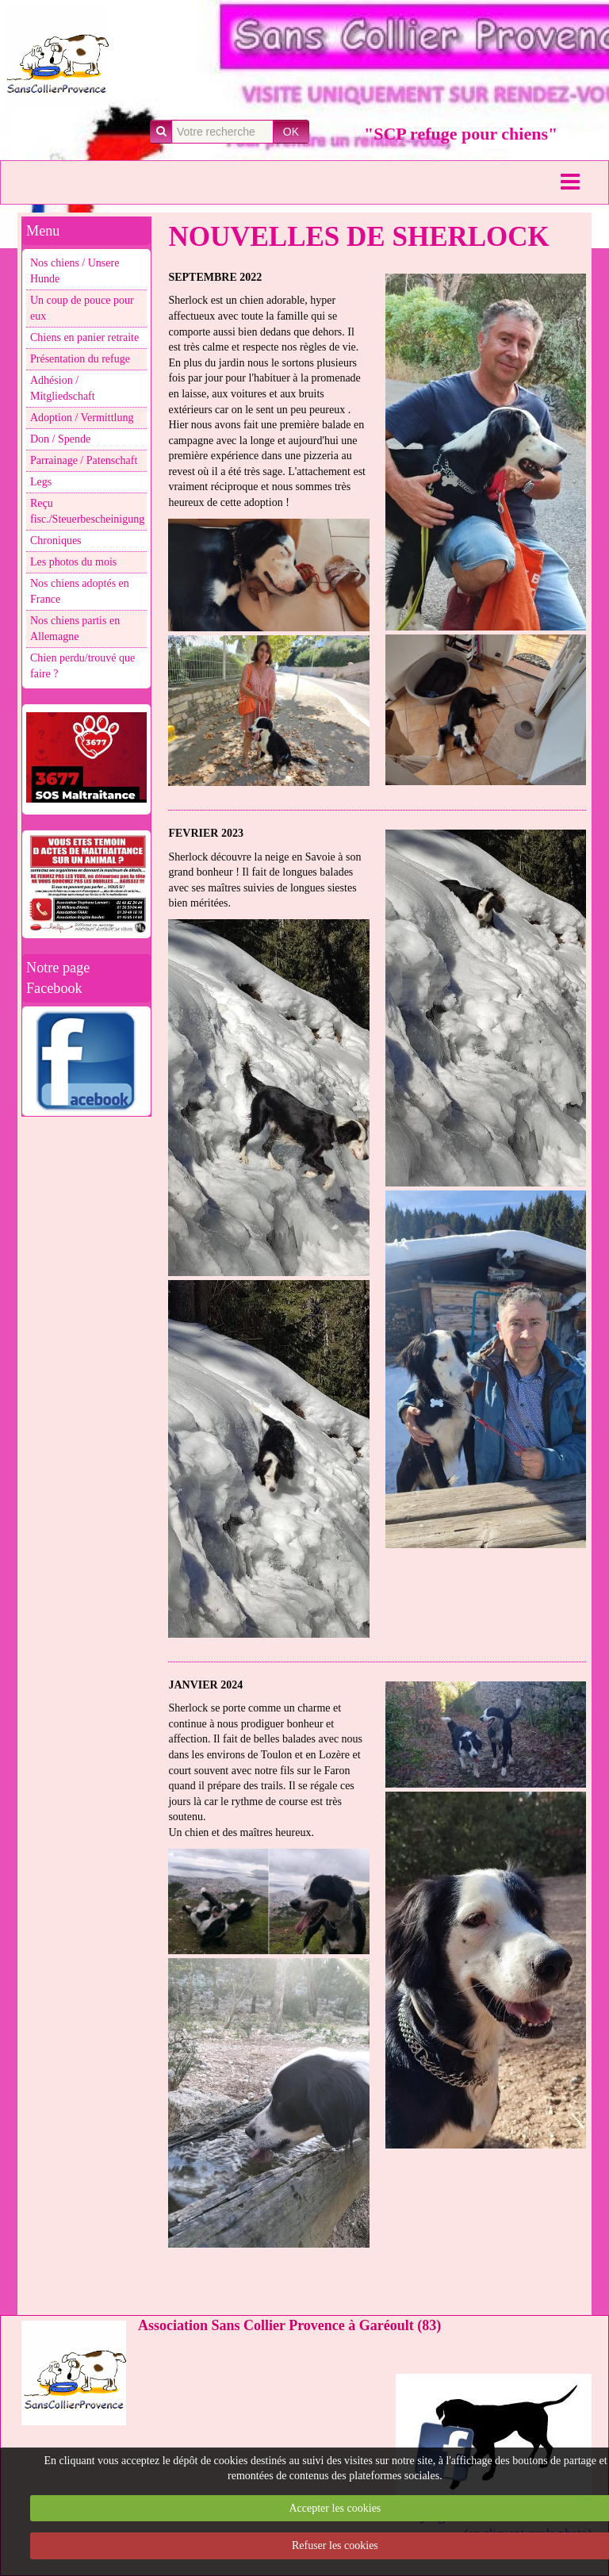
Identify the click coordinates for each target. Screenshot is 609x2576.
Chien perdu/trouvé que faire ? (82, 666)
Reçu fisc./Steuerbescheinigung (87, 511)
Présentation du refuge (80, 359)
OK (291, 131)
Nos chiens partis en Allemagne (75, 628)
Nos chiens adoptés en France (79, 591)
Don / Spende (60, 439)
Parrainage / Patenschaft (83, 460)
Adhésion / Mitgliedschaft (62, 388)
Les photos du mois (73, 562)
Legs (41, 482)
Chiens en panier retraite (84, 337)
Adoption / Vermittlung (81, 418)
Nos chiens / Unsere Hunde (74, 271)
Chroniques (56, 540)
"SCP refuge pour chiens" (460, 134)
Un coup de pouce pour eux (82, 308)
